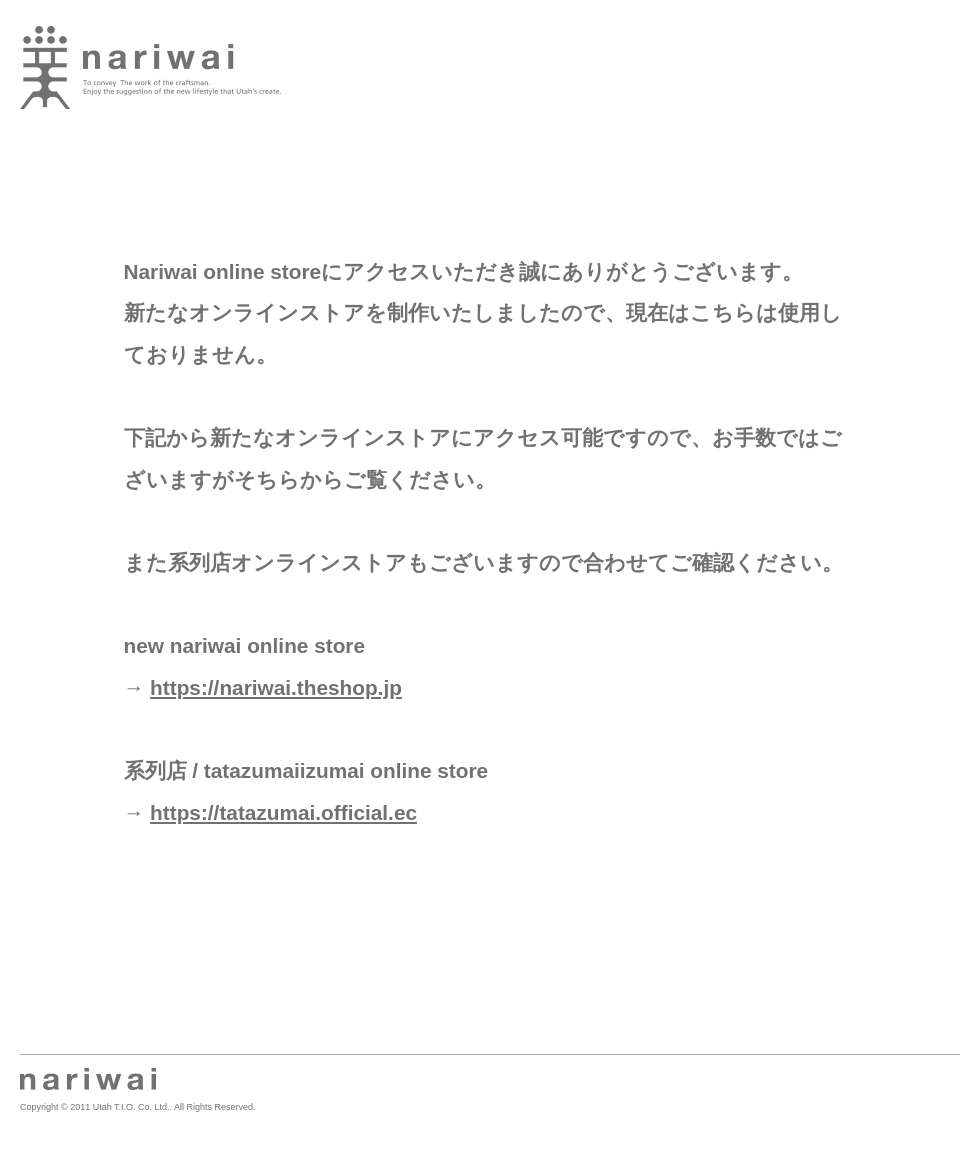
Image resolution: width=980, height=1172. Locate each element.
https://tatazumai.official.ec (283, 812)
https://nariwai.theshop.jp (276, 687)
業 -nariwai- (150, 67)
